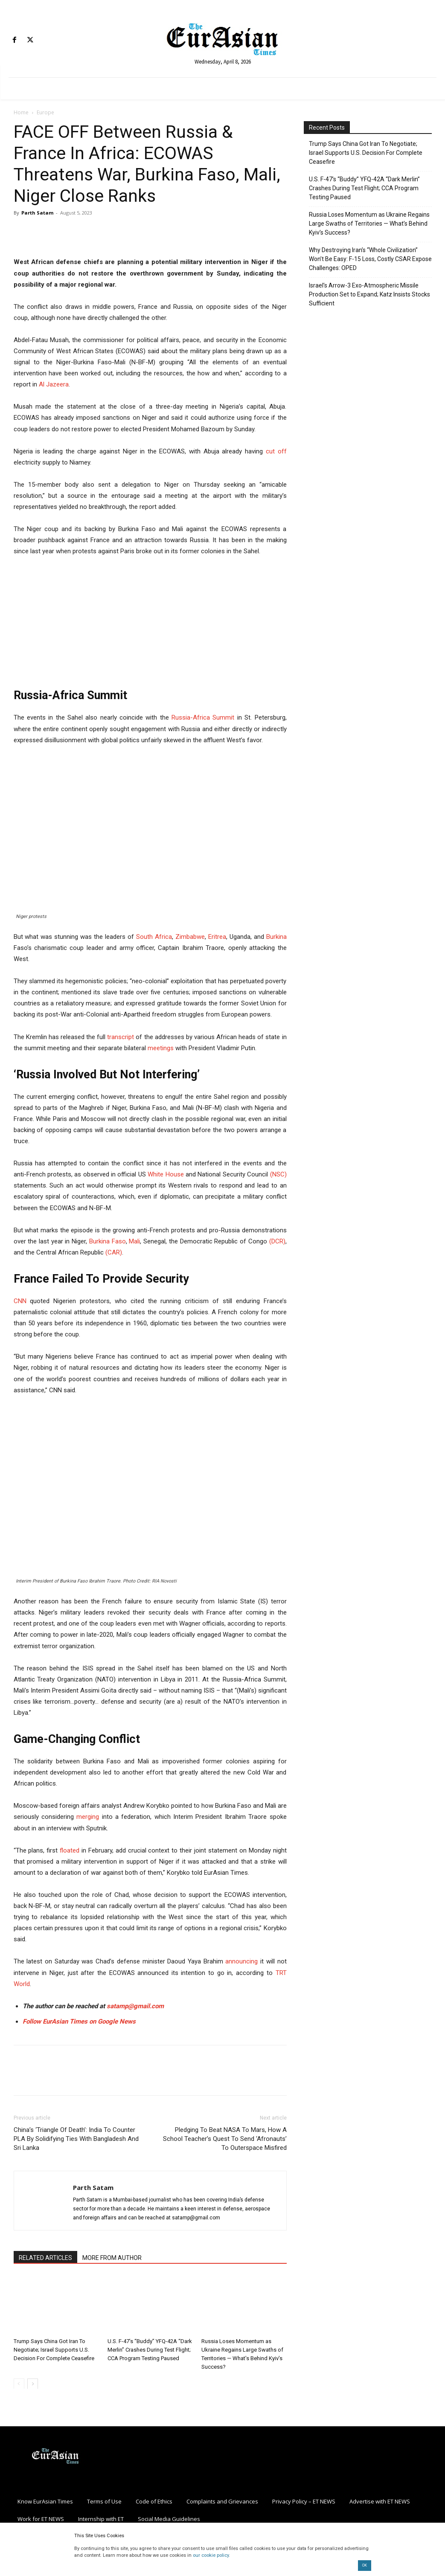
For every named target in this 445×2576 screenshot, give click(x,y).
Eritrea (217, 937)
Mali (134, 1241)
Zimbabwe (190, 937)
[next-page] (32, 2383)
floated (69, 1850)
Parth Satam (37, 212)
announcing (241, 1961)
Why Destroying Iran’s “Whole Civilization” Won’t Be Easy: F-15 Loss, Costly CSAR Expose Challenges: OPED (370, 259)
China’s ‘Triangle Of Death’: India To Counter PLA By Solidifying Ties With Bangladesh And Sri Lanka (76, 2139)
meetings (161, 1048)
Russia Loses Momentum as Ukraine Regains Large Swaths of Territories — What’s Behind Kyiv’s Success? (369, 223)
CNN (20, 1301)
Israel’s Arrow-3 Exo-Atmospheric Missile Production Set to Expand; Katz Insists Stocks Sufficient (369, 294)
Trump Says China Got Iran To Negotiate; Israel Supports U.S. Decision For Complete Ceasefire (54, 2349)
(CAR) (113, 1252)
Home (21, 112)
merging (87, 1817)
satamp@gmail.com (134, 2006)
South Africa (154, 937)
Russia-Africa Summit (203, 717)
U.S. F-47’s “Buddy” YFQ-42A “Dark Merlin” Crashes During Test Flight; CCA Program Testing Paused (150, 2349)
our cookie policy (211, 2555)
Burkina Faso (107, 1241)
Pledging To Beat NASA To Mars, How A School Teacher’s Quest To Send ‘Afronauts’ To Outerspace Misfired (225, 2139)
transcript (120, 1037)
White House (165, 1174)
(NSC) (278, 1174)
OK (364, 2565)
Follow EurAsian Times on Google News (80, 2021)
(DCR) (277, 1241)
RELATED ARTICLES (45, 2257)
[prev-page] (19, 2383)
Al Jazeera (54, 384)
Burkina (276, 937)
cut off (276, 451)
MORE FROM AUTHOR (112, 2257)
